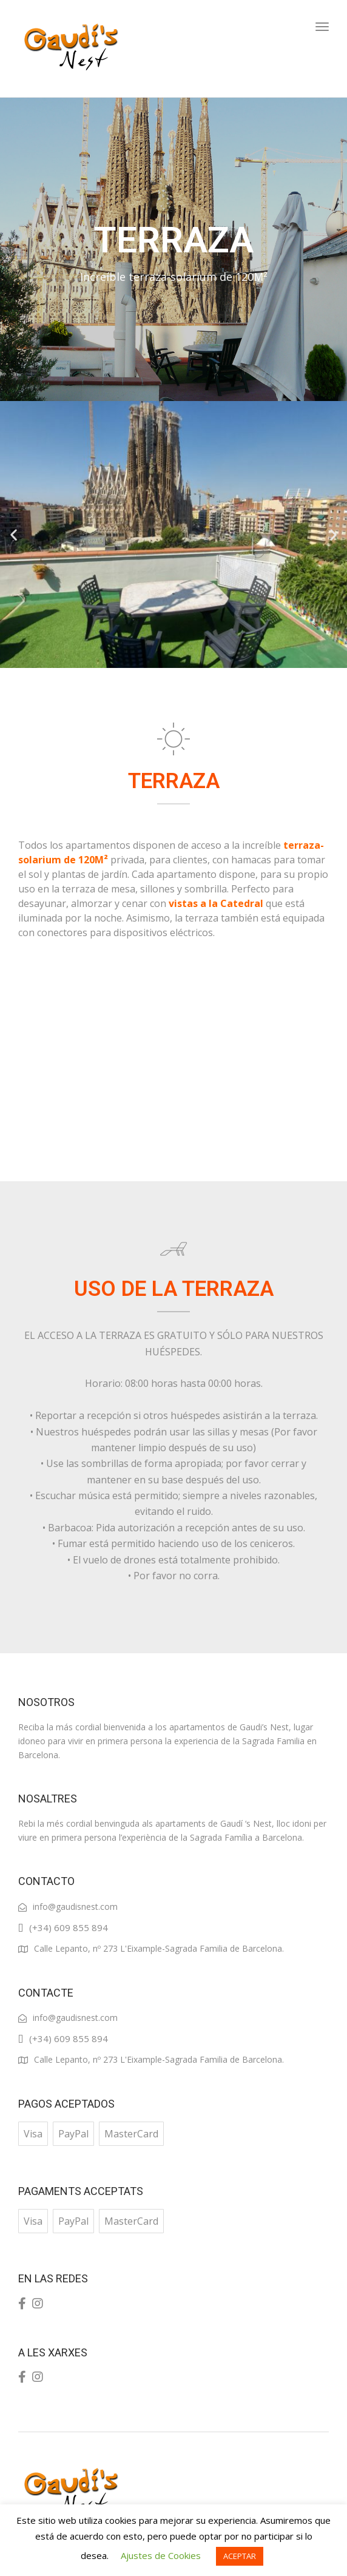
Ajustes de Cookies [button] (161, 2555)
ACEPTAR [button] (239, 2556)
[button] (13, 534)
